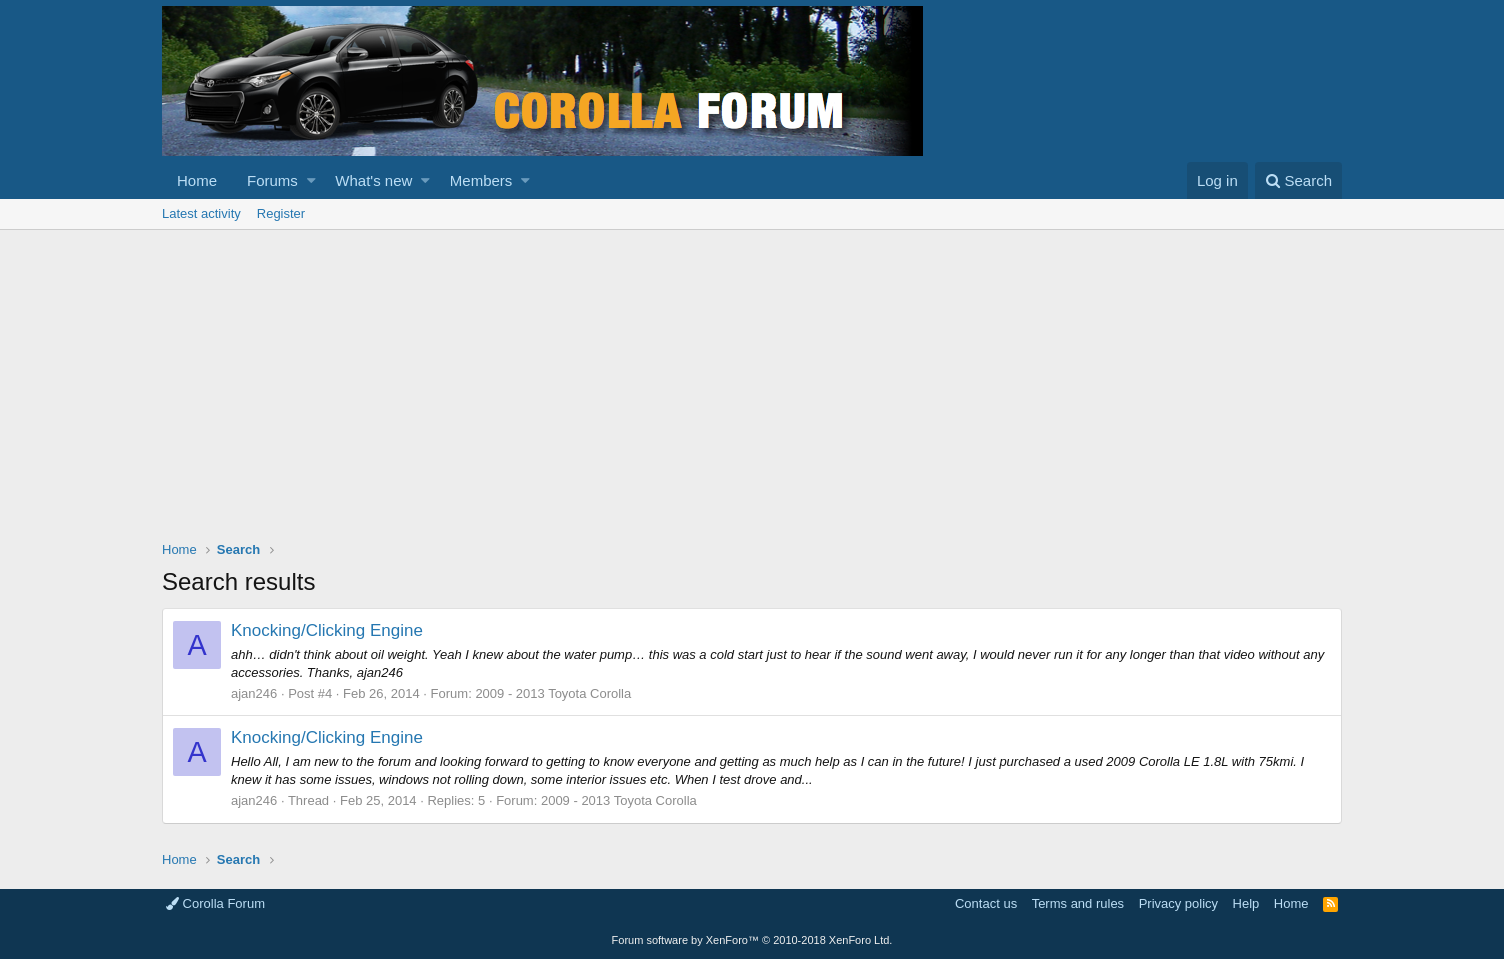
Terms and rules (1078, 903)
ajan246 (254, 693)
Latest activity (201, 213)
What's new (373, 180)
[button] (311, 180)
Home (197, 180)
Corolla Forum (215, 903)
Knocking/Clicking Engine (327, 630)
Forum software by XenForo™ (752, 940)
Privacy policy (1178, 903)
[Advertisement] (752, 380)
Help (1246, 903)
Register (281, 213)
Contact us (986, 903)
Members (481, 180)
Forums (272, 180)
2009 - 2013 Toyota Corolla (553, 693)
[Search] (1298, 180)
